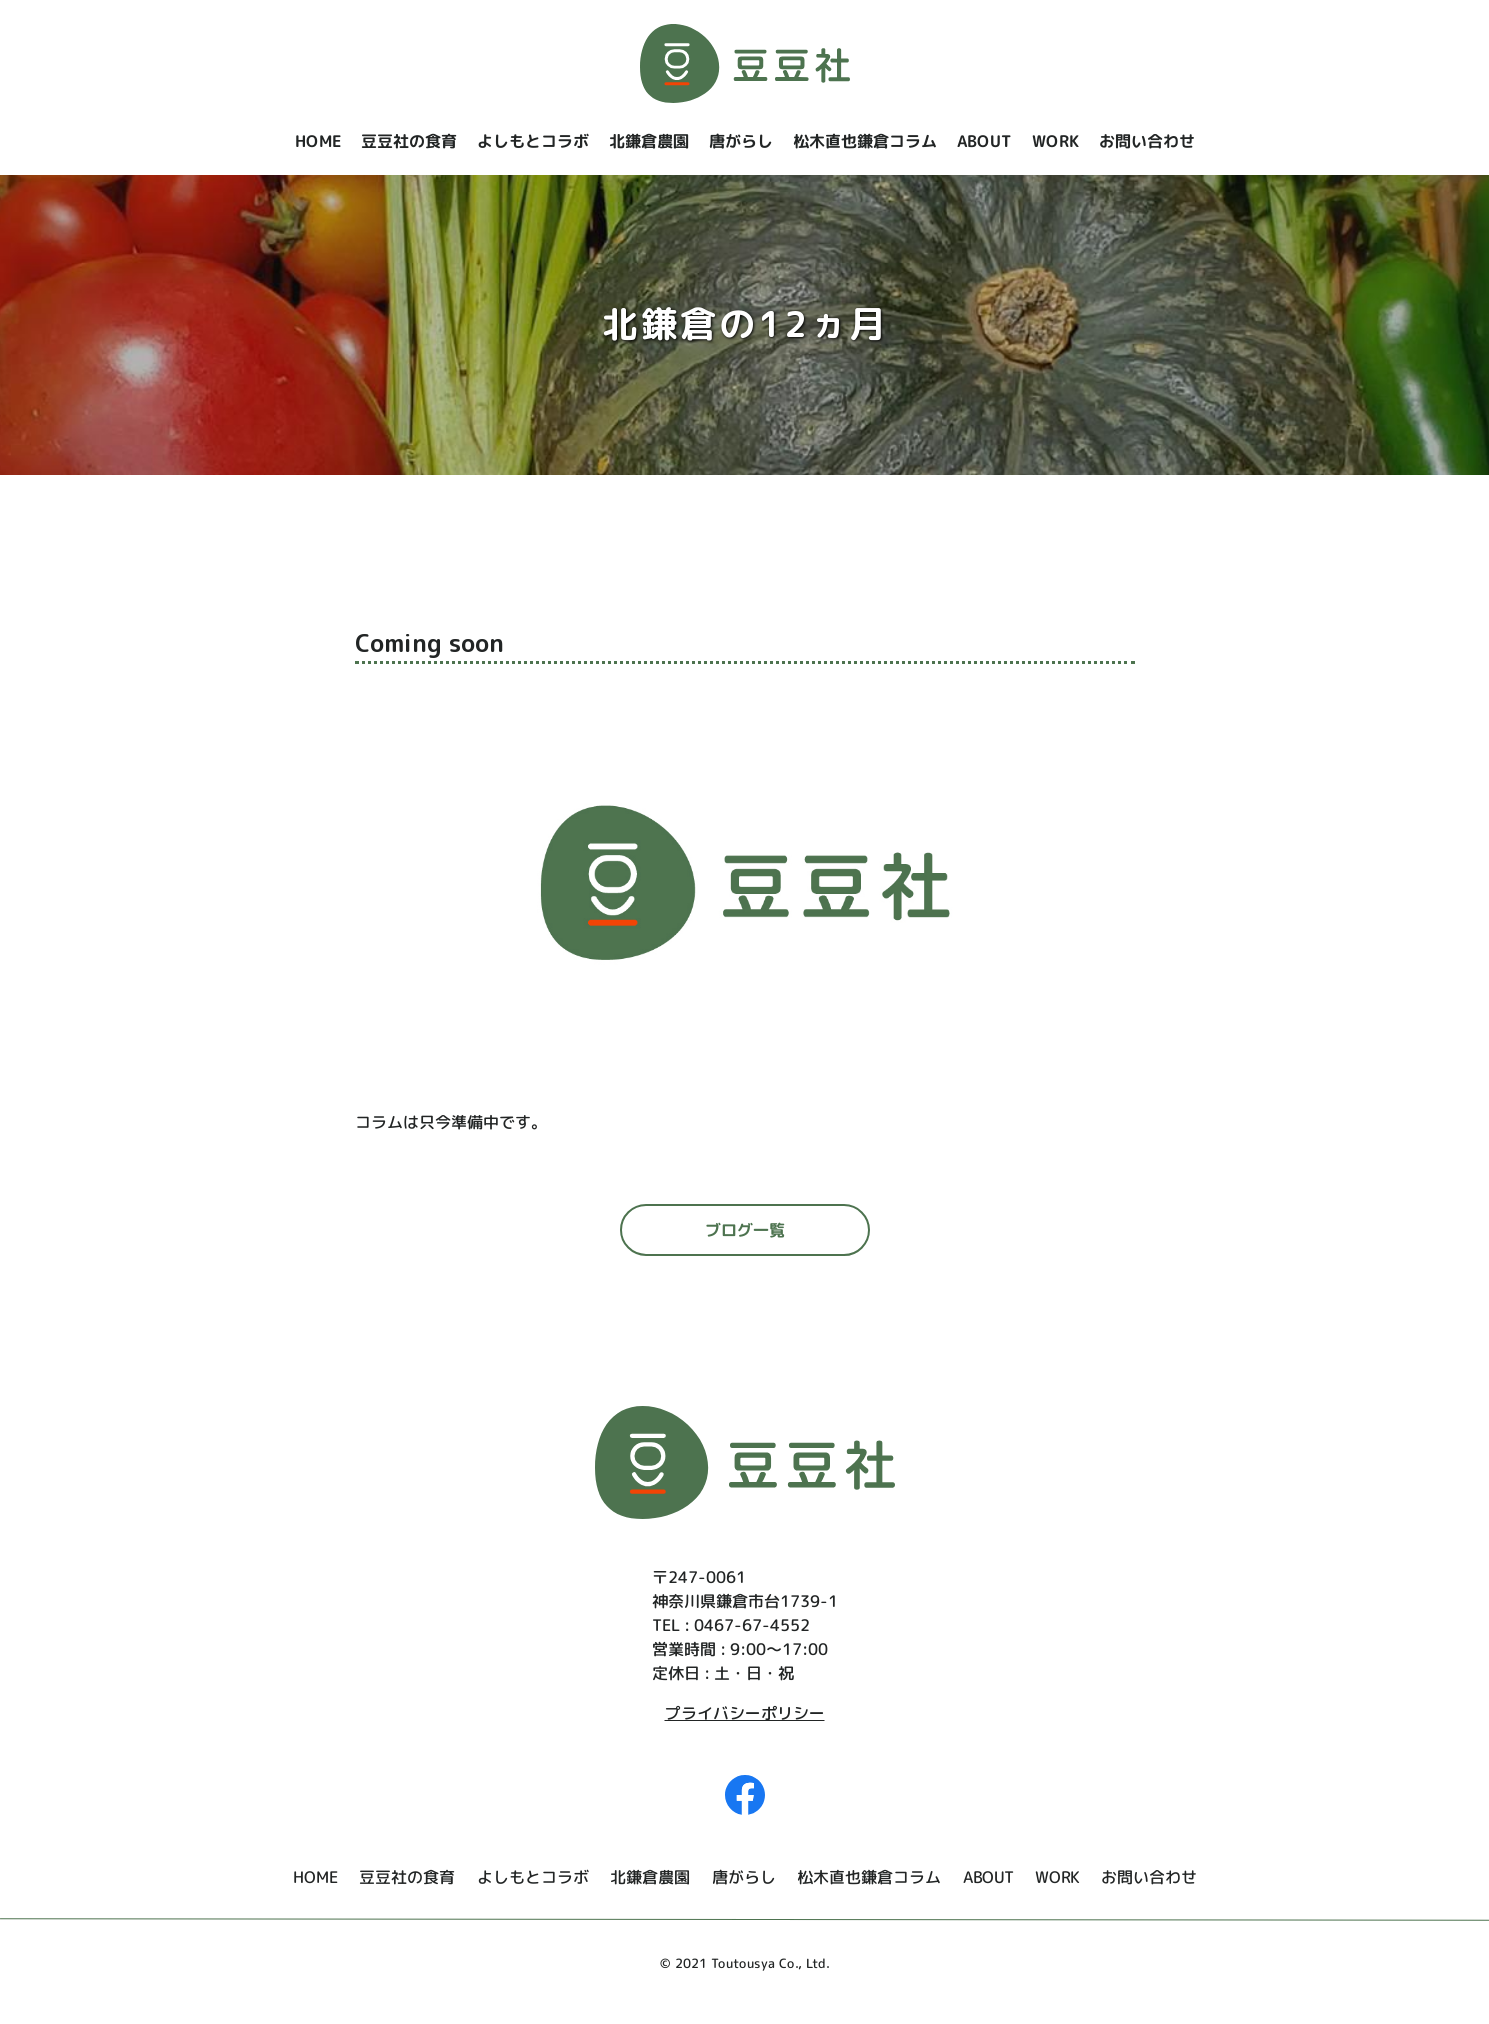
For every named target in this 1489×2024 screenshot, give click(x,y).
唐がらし (740, 141)
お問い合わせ (1146, 141)
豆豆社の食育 (408, 141)
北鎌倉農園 (648, 141)
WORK (1054, 141)
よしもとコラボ (532, 141)
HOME (317, 141)
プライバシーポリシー (745, 1713)
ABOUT (983, 141)
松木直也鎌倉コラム (864, 141)
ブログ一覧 (744, 1230)
